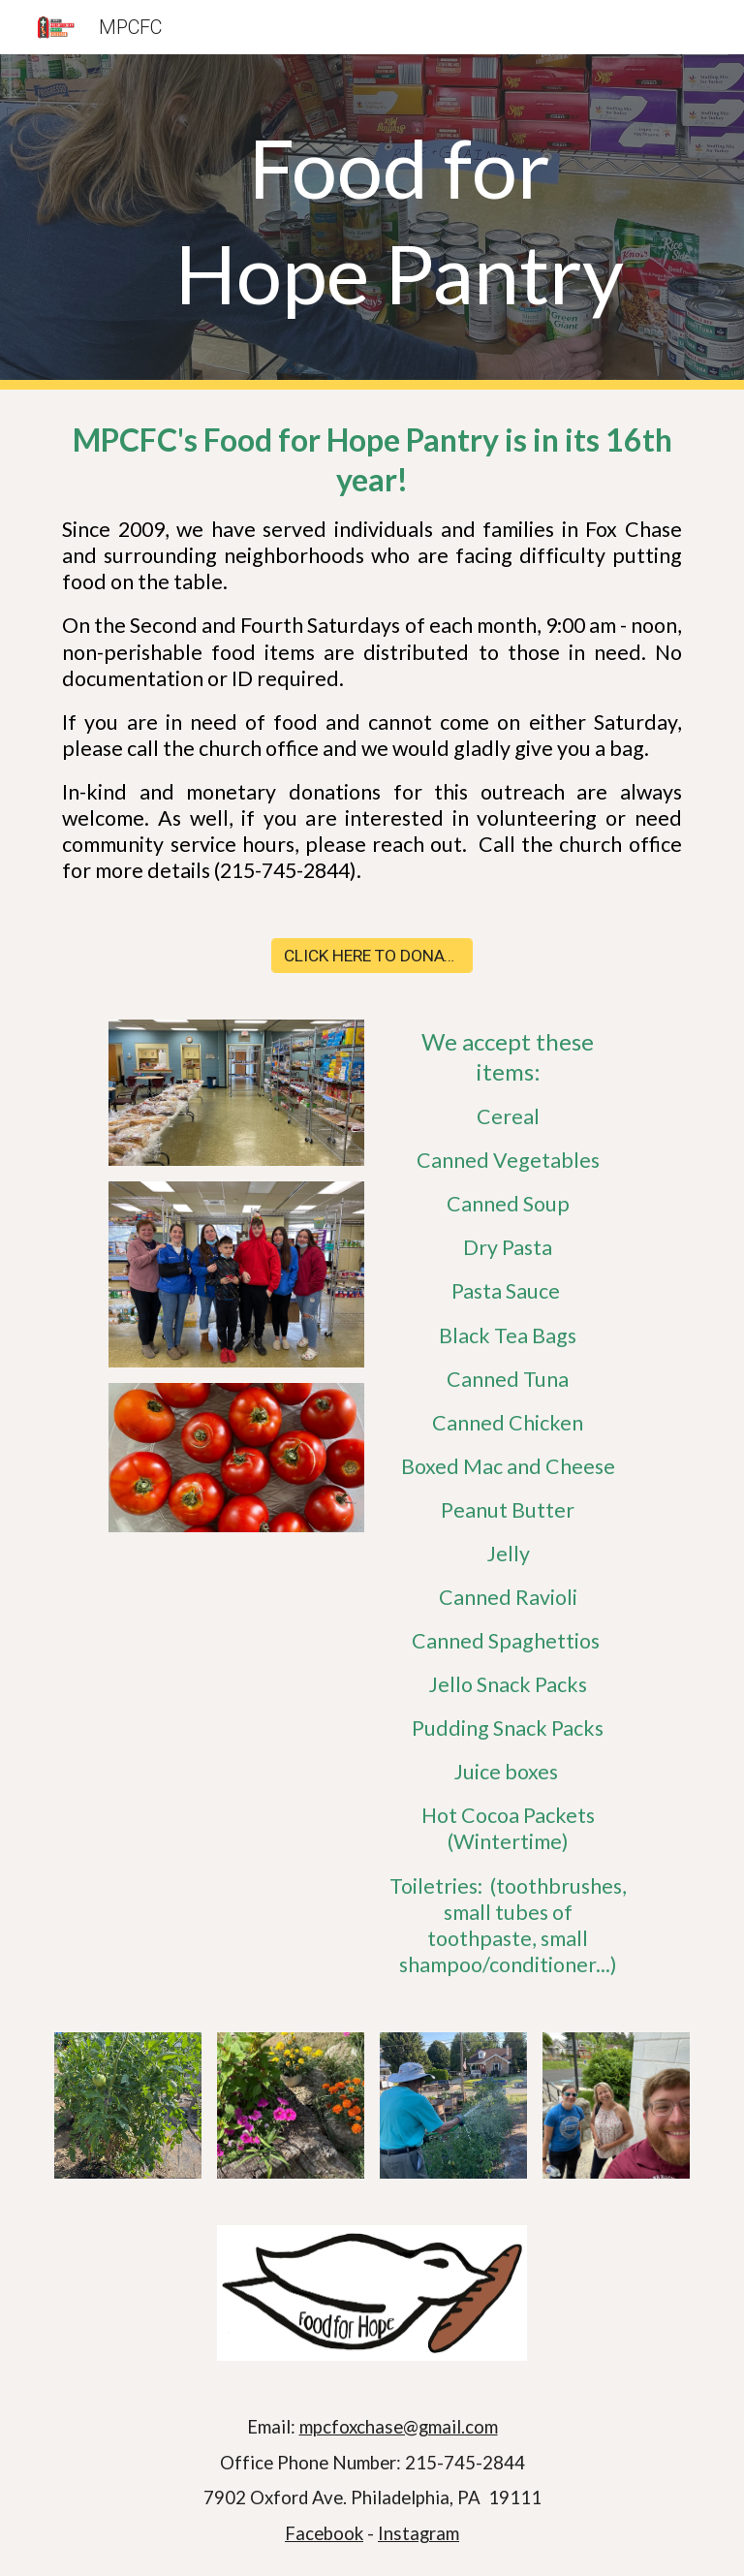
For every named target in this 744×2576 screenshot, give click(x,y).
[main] (399, 222)
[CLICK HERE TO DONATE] (371, 956)
